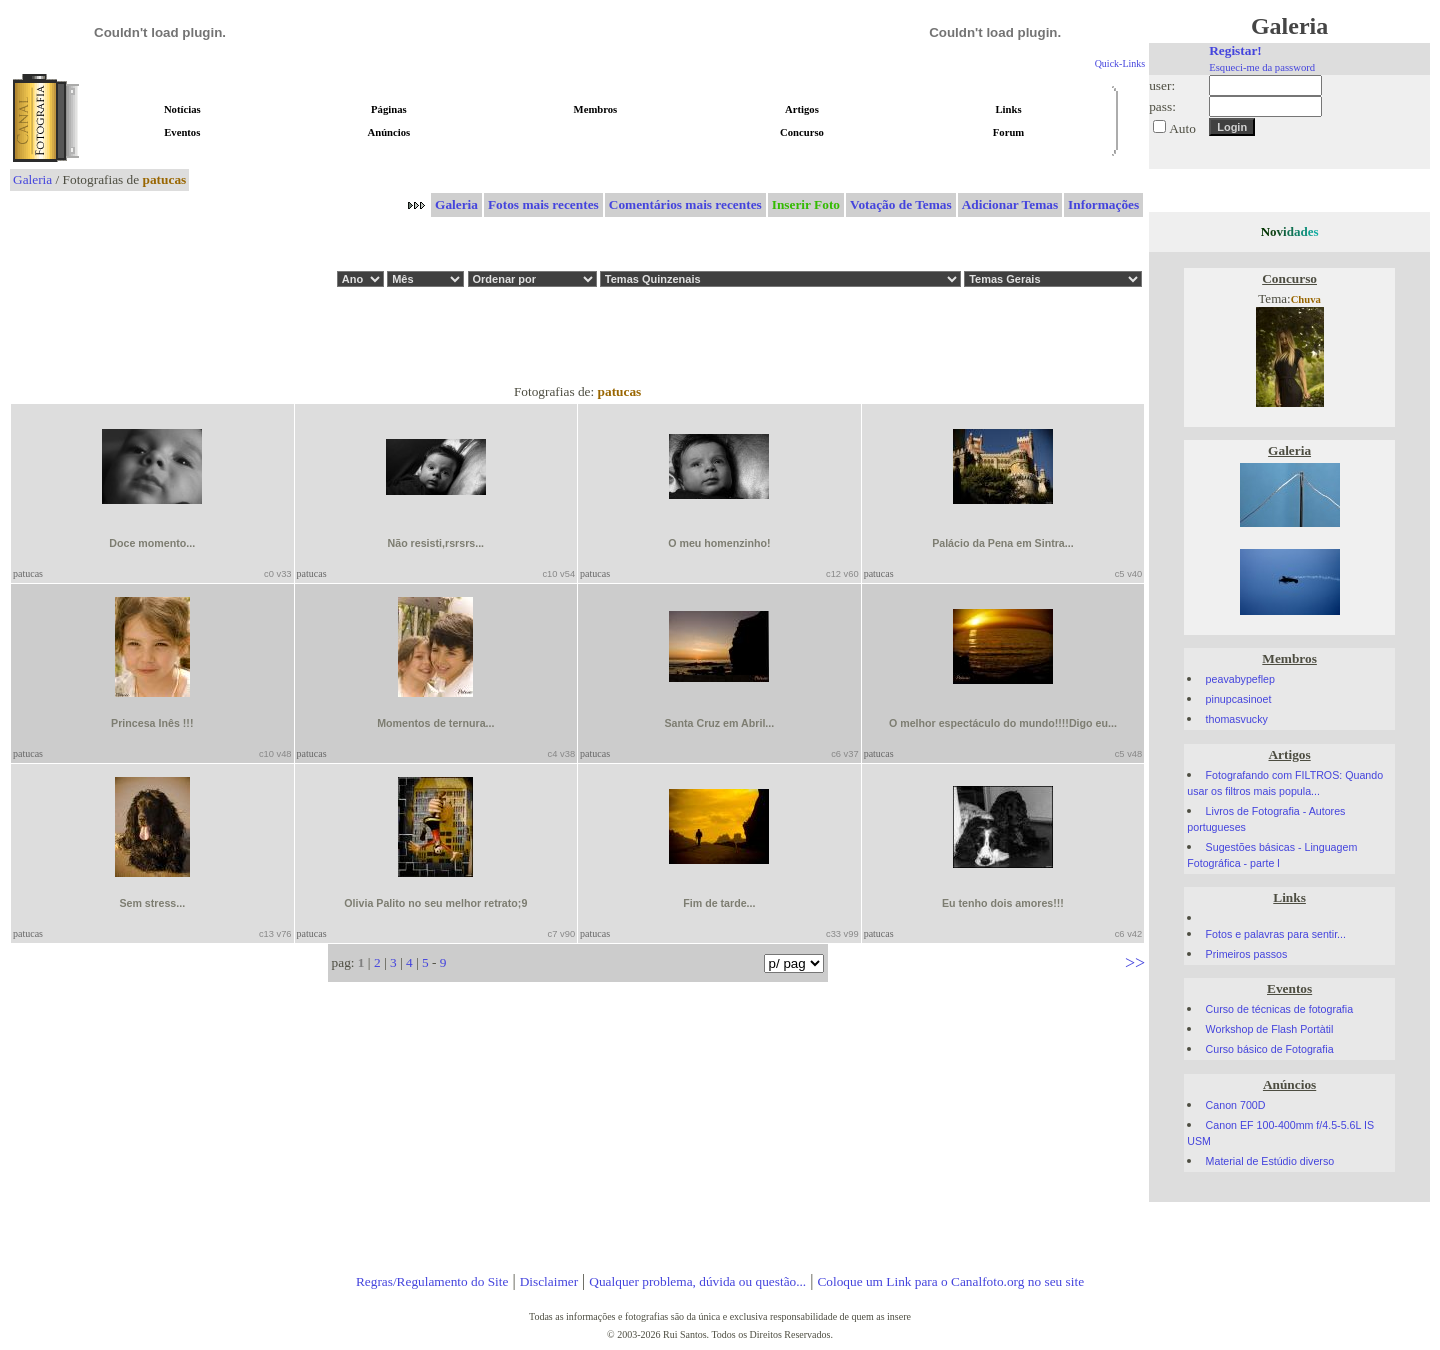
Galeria (32, 179)
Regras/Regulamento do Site (432, 1281)
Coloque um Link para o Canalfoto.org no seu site (950, 1281)
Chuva (1306, 299)
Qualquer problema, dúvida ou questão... (697, 1281)
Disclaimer (549, 1281)
